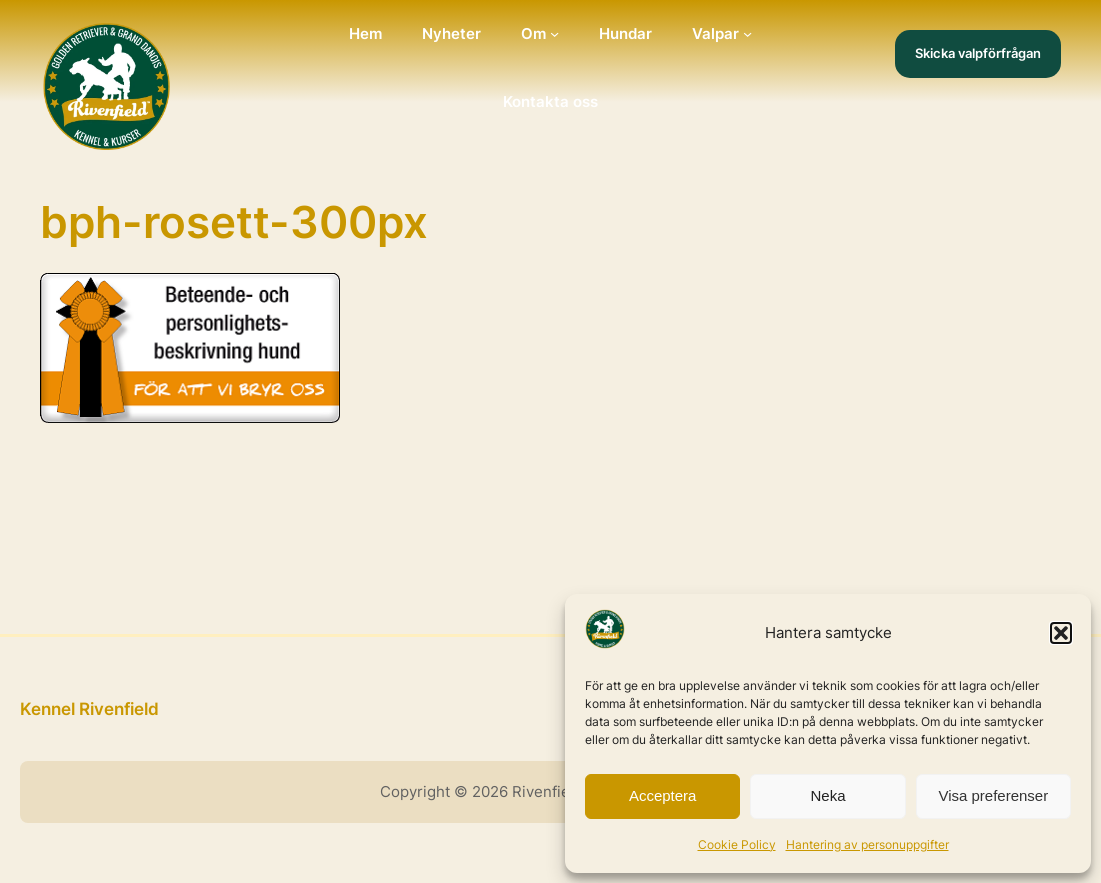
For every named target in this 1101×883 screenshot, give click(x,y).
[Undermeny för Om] (554, 33)
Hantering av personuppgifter (867, 844)
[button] (1061, 633)
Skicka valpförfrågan (978, 53)
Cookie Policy (737, 844)
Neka (827, 795)
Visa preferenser (993, 795)
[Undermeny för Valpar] (747, 33)
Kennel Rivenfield (89, 708)
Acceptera (663, 795)
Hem (365, 33)
